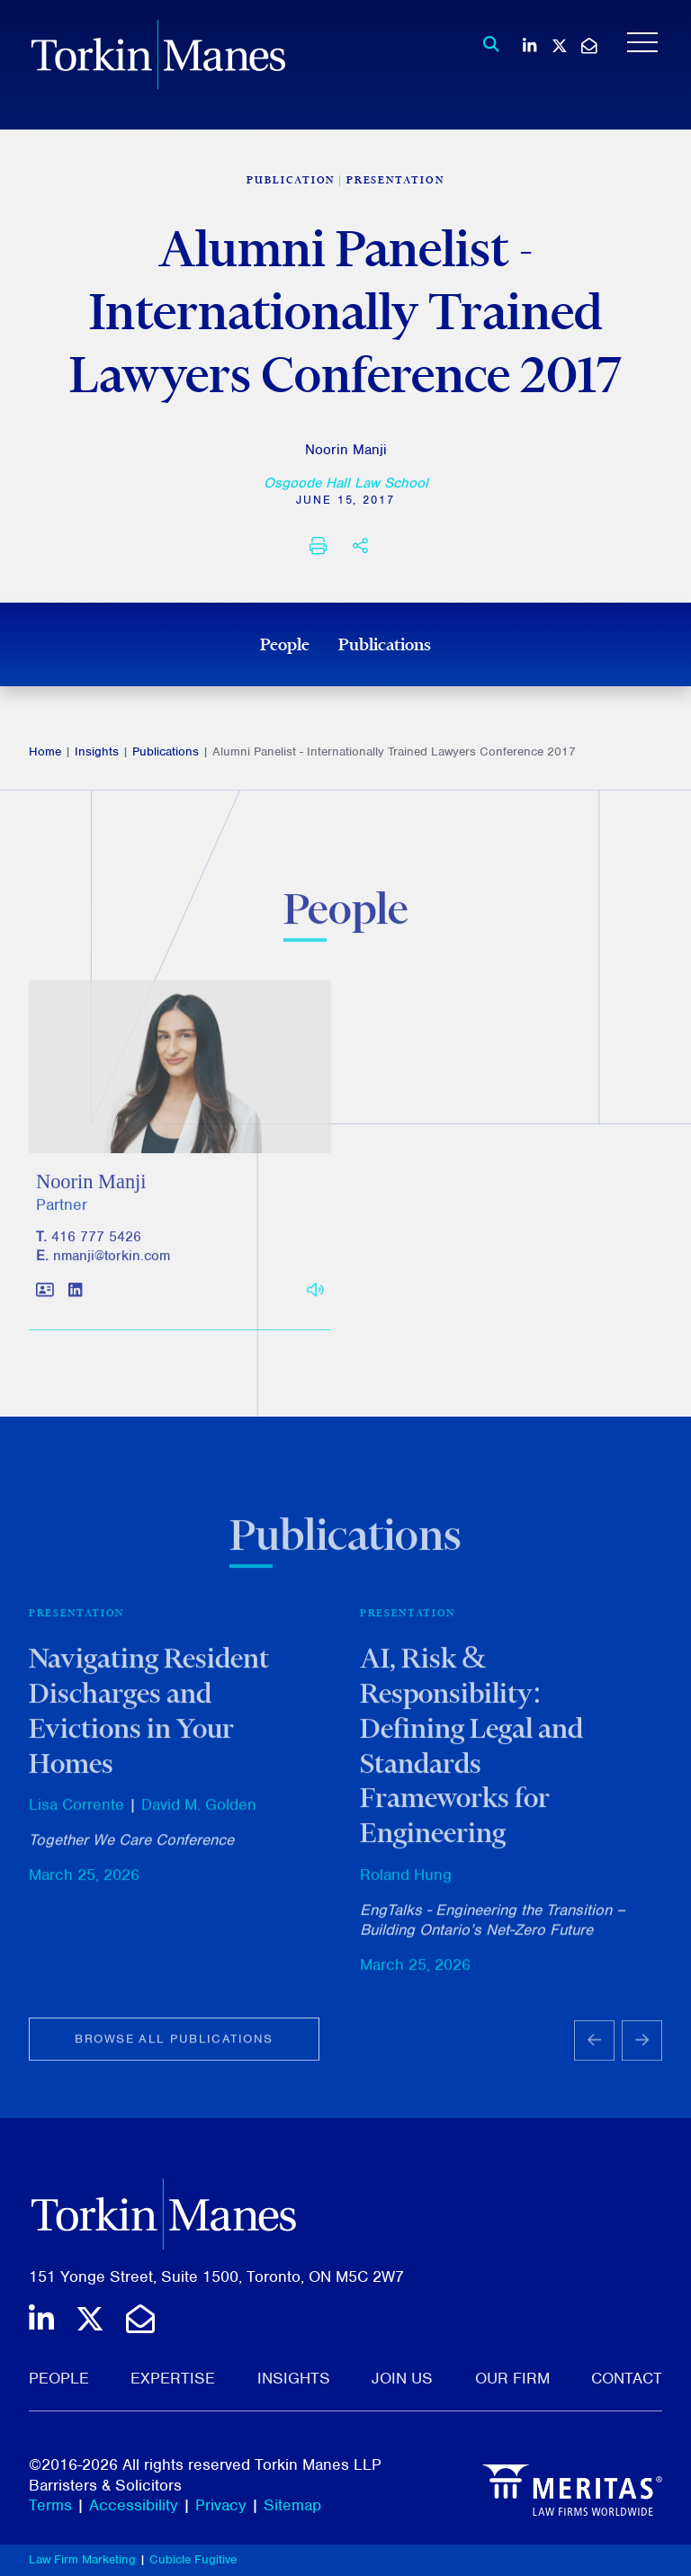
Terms (50, 2505)
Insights (97, 751)
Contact (626, 2378)
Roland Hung (406, 1885)
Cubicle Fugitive (193, 2559)
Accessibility (133, 2505)
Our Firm (512, 2378)
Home (45, 751)
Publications (384, 644)
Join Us (402, 2378)
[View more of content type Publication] (291, 180)
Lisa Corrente (76, 1815)
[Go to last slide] (594, 2051)
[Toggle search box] (486, 44)
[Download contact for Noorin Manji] (45, 1299)
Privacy (221, 2505)
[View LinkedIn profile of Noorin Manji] (75, 1299)
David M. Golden (198, 1815)
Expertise (172, 2378)
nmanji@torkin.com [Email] (111, 1265)
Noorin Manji (346, 450)
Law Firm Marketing (82, 2559)
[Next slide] (642, 2051)
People (285, 644)
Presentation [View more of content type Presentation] (395, 180)
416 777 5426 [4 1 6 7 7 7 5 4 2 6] (96, 1246)
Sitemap (292, 2505)
